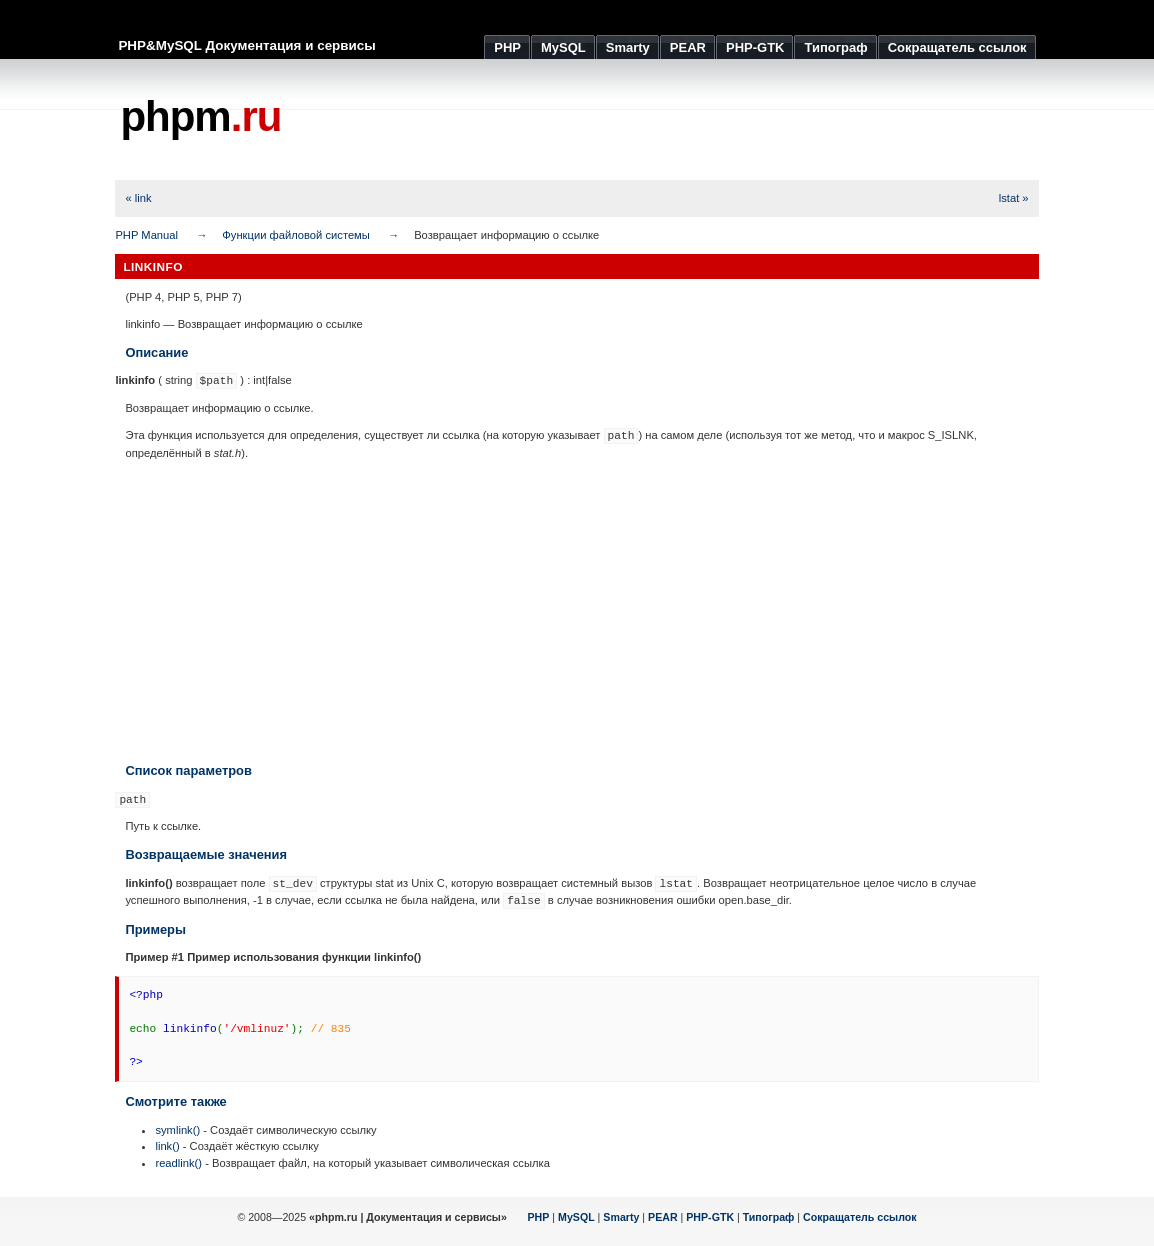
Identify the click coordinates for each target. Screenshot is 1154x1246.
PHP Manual (146, 235)
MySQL (576, 1217)
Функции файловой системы (296, 235)
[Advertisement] (675, 120)
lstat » (1014, 198)
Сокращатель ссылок (860, 1217)
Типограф (769, 1217)
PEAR (663, 1217)
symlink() (177, 1130)
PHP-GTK (710, 1217)
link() (167, 1146)
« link (138, 198)
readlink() (178, 1163)
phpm (200, 116)
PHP (539, 1217)
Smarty (621, 1217)
